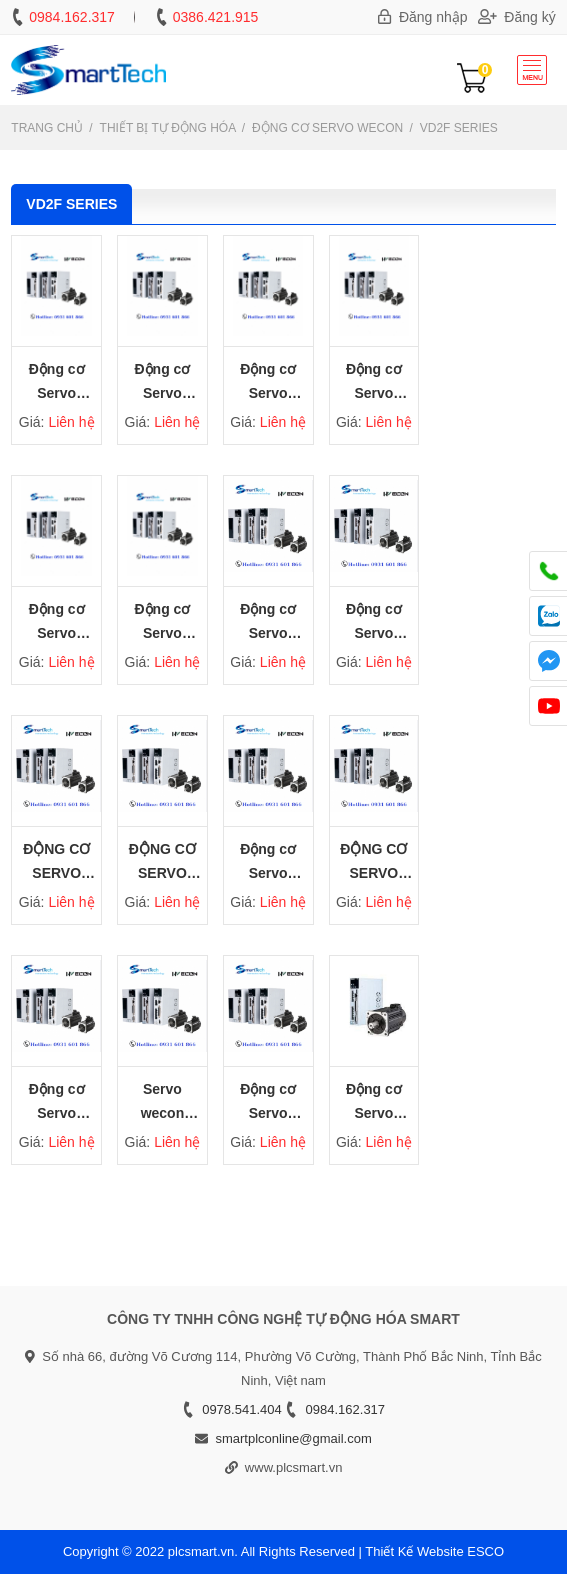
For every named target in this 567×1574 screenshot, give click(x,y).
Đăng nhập (423, 17)
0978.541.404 (242, 1409)
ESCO (485, 1551)
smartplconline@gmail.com (293, 1438)
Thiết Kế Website (414, 1551)
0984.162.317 (72, 17)
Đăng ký (517, 17)
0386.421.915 (216, 17)
